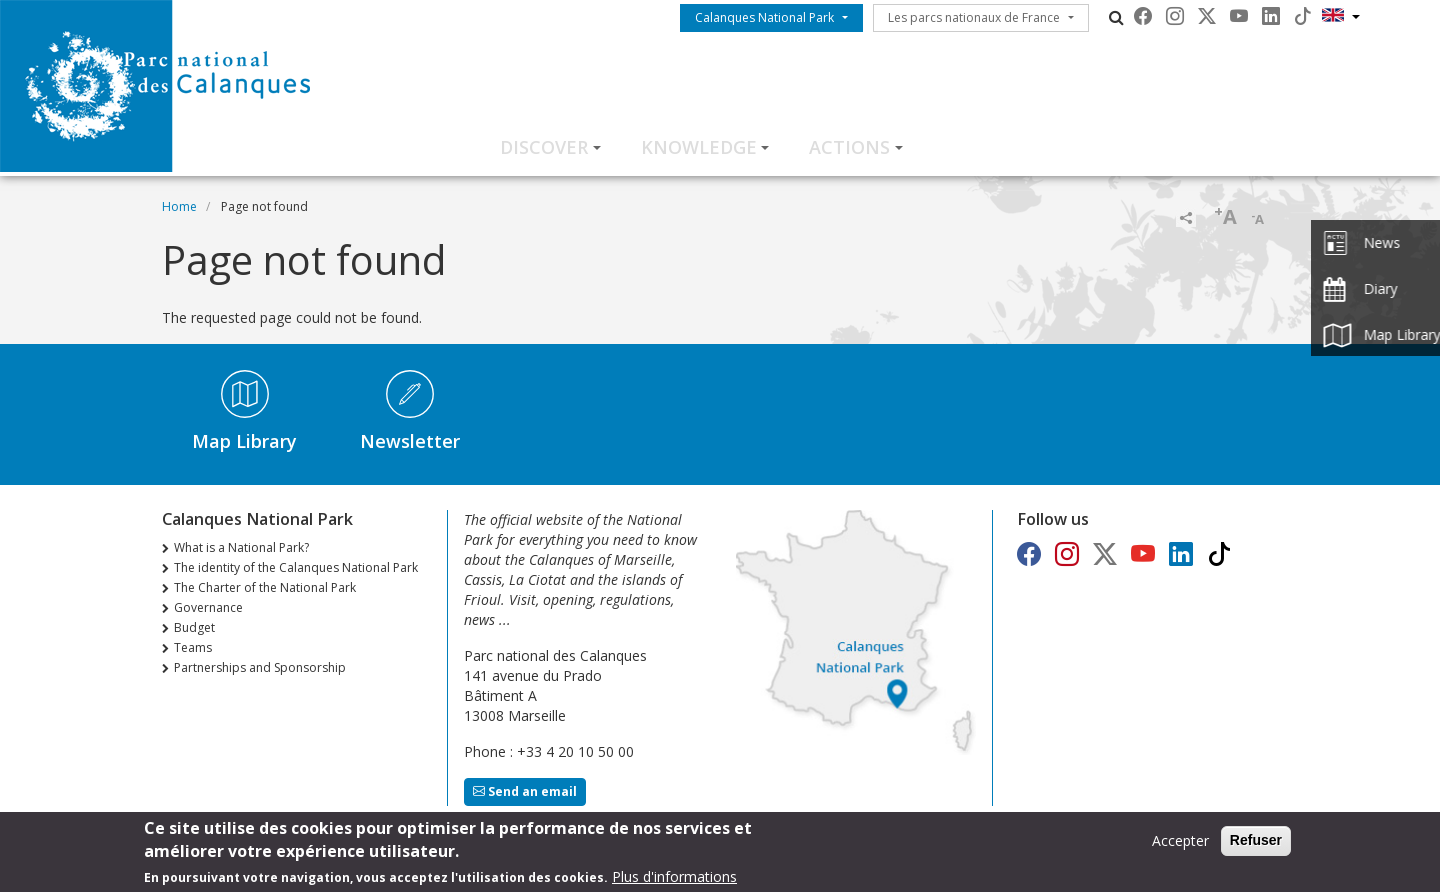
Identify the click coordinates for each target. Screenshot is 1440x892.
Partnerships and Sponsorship (260, 667)
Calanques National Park (764, 17)
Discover (544, 147)
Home (179, 206)
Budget (194, 627)
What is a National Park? (241, 547)
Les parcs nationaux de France (974, 17)
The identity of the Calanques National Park (296, 567)
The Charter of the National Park (265, 587)
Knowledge (699, 147)
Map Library (244, 441)
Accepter (1180, 845)
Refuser (1256, 845)
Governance (208, 607)
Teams (193, 647)
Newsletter (410, 441)
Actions (849, 147)
